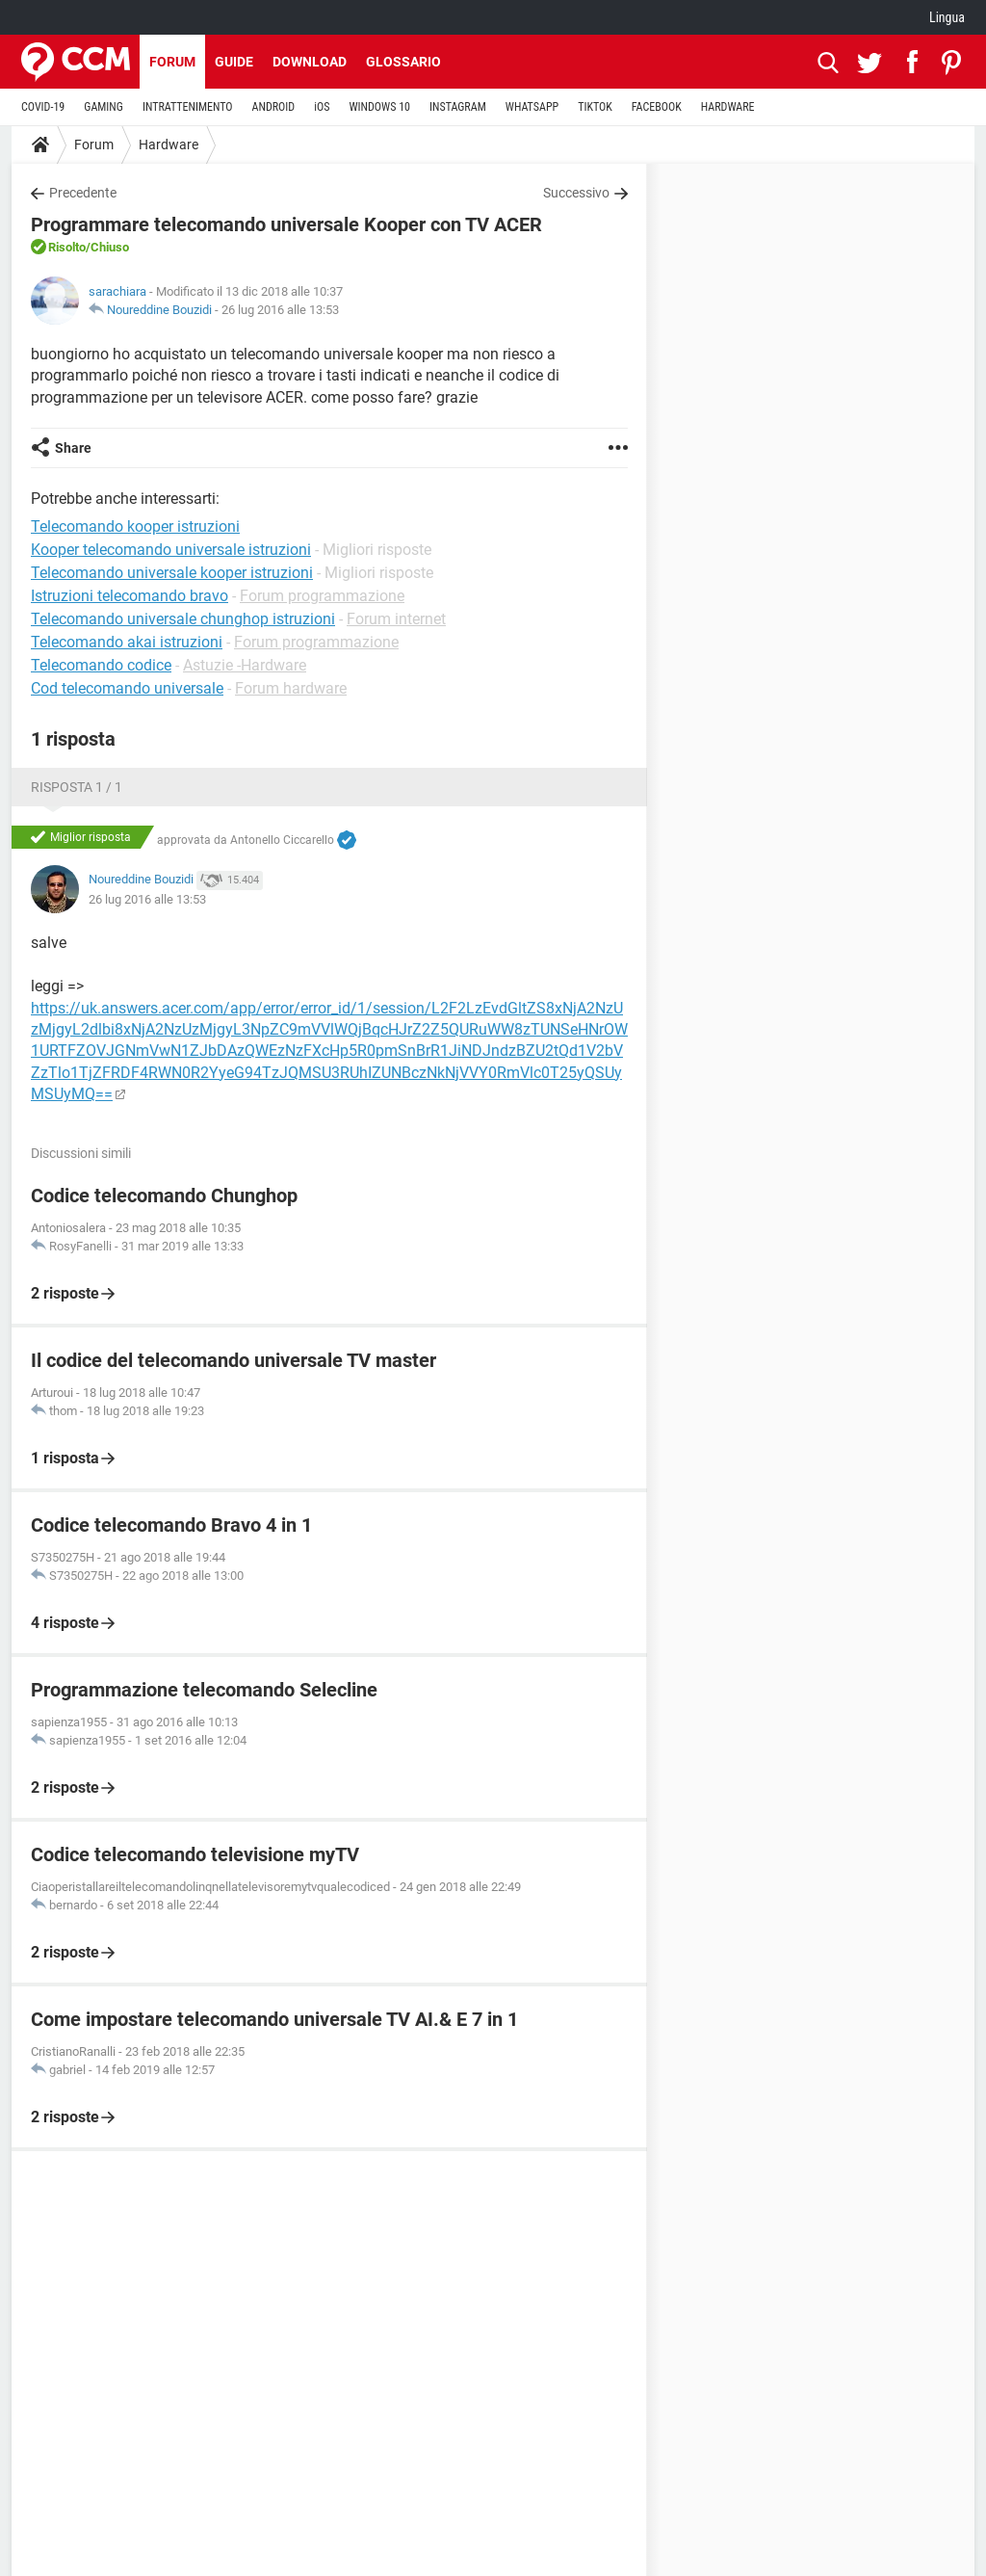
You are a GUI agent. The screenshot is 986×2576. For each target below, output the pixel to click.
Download (309, 61)
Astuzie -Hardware (244, 665)
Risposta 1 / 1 (76, 787)
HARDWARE (728, 107)
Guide (234, 61)
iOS (321, 107)
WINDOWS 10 (379, 107)
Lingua (947, 17)
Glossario (403, 61)
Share (73, 448)
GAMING (103, 107)
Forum (172, 61)
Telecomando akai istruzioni (126, 642)
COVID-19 (43, 107)
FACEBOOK (657, 107)
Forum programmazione (322, 596)
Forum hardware (291, 688)
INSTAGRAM (457, 107)
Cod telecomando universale (127, 688)
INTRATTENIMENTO (188, 107)
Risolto (67, 247)
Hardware (168, 144)
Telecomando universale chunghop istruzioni (183, 619)
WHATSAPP (532, 107)
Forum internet (396, 619)
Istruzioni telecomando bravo (129, 596)
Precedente (83, 192)
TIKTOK (595, 107)
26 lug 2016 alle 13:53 (280, 309)
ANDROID (274, 107)
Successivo (576, 192)
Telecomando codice (101, 665)
